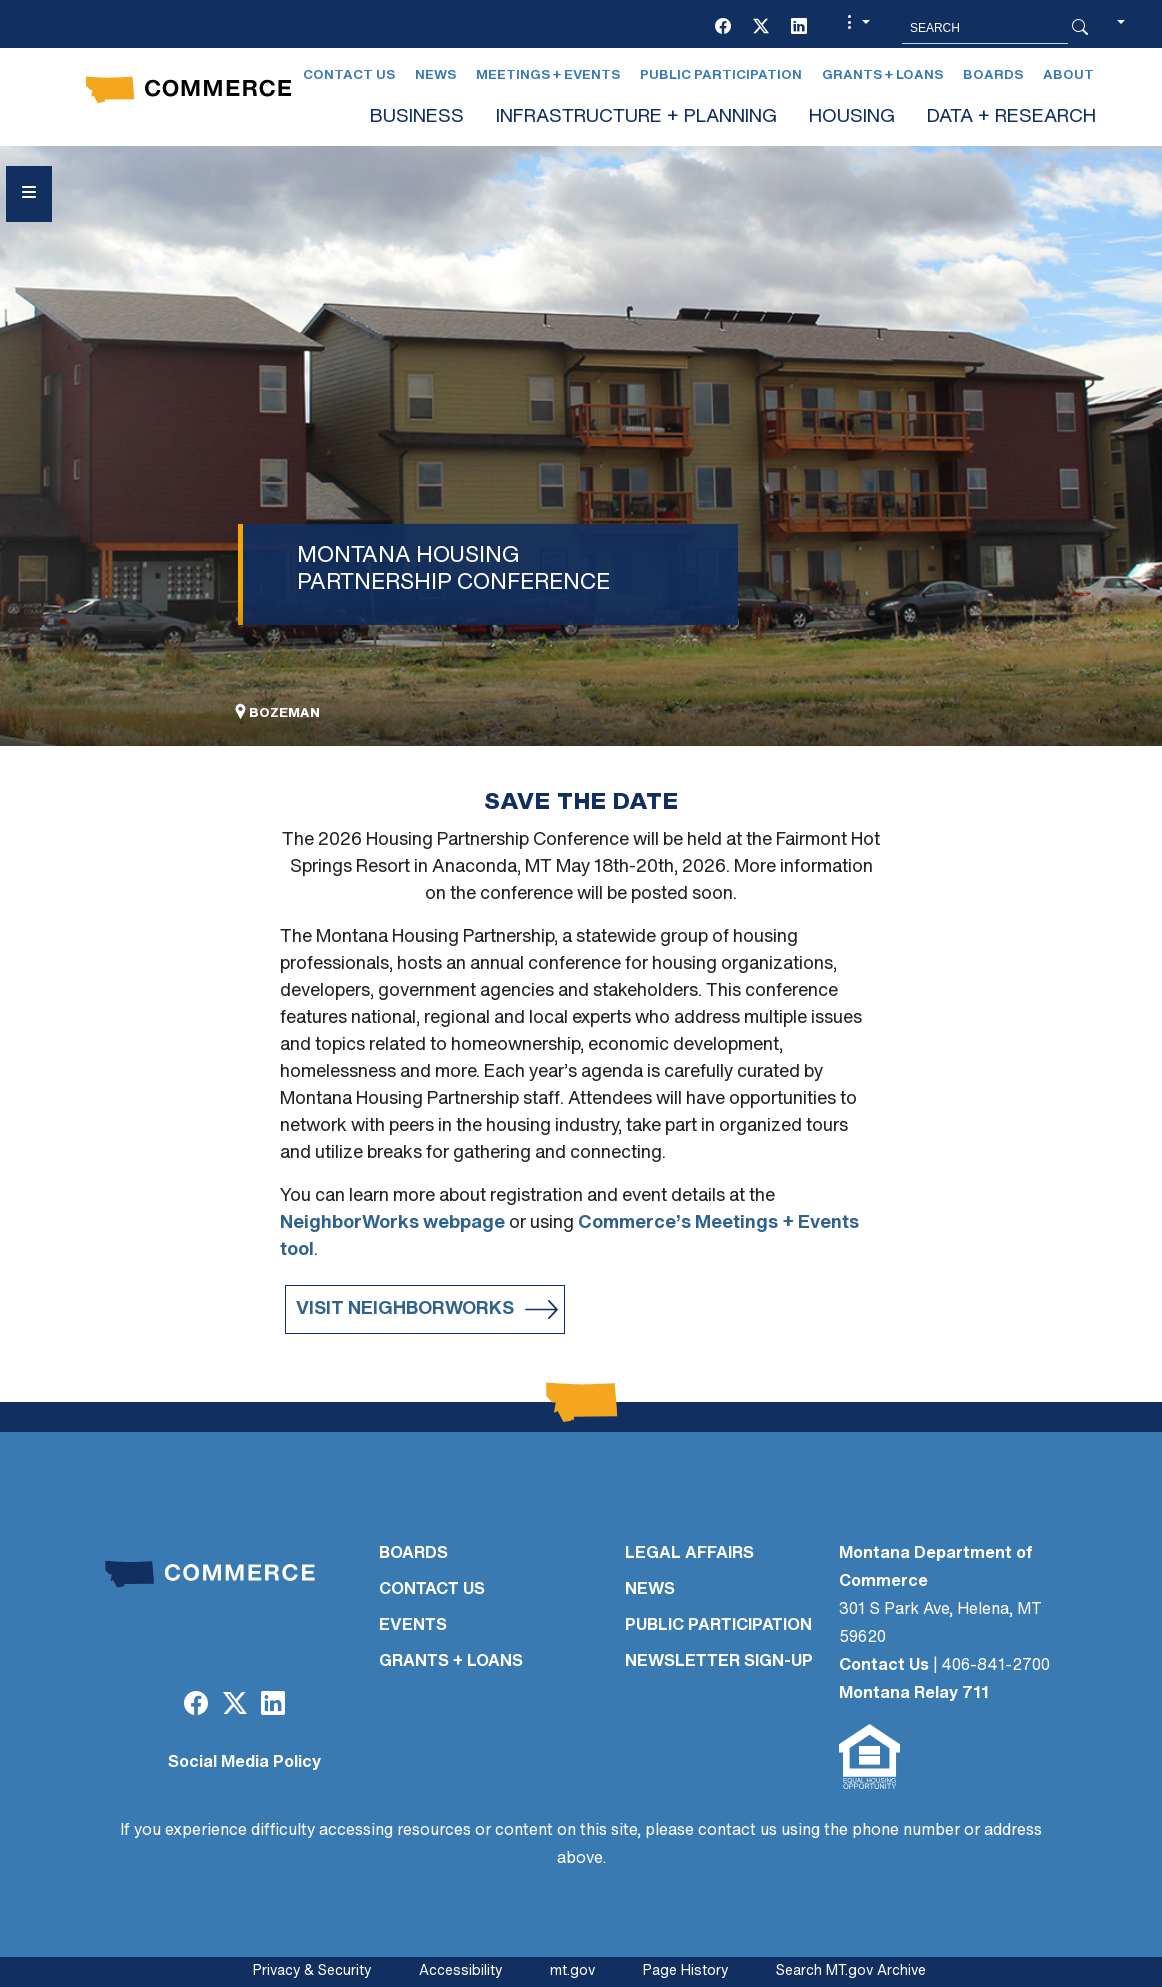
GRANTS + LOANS (451, 1662)
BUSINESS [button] (417, 117)
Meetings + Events (548, 75)
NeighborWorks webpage (392, 1223)
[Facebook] (723, 28)
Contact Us (349, 75)
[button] (856, 28)
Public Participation (721, 75)
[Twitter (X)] (761, 28)
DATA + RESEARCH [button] (1011, 117)
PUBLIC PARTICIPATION (718, 1626)
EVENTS (413, 1626)
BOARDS (413, 1554)
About (1068, 75)
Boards (993, 75)
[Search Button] (1080, 28)
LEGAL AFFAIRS (689, 1554)
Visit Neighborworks (405, 1309)
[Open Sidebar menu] (29, 194)
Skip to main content (88, 21)
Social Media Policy (244, 1763)
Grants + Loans (882, 75)
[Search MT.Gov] (985, 28)
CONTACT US (432, 1590)
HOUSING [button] (852, 117)
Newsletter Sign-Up (719, 1662)
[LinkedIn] (799, 28)
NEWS (650, 1590)
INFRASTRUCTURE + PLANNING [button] (636, 117)
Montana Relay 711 (914, 1694)
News (435, 75)
